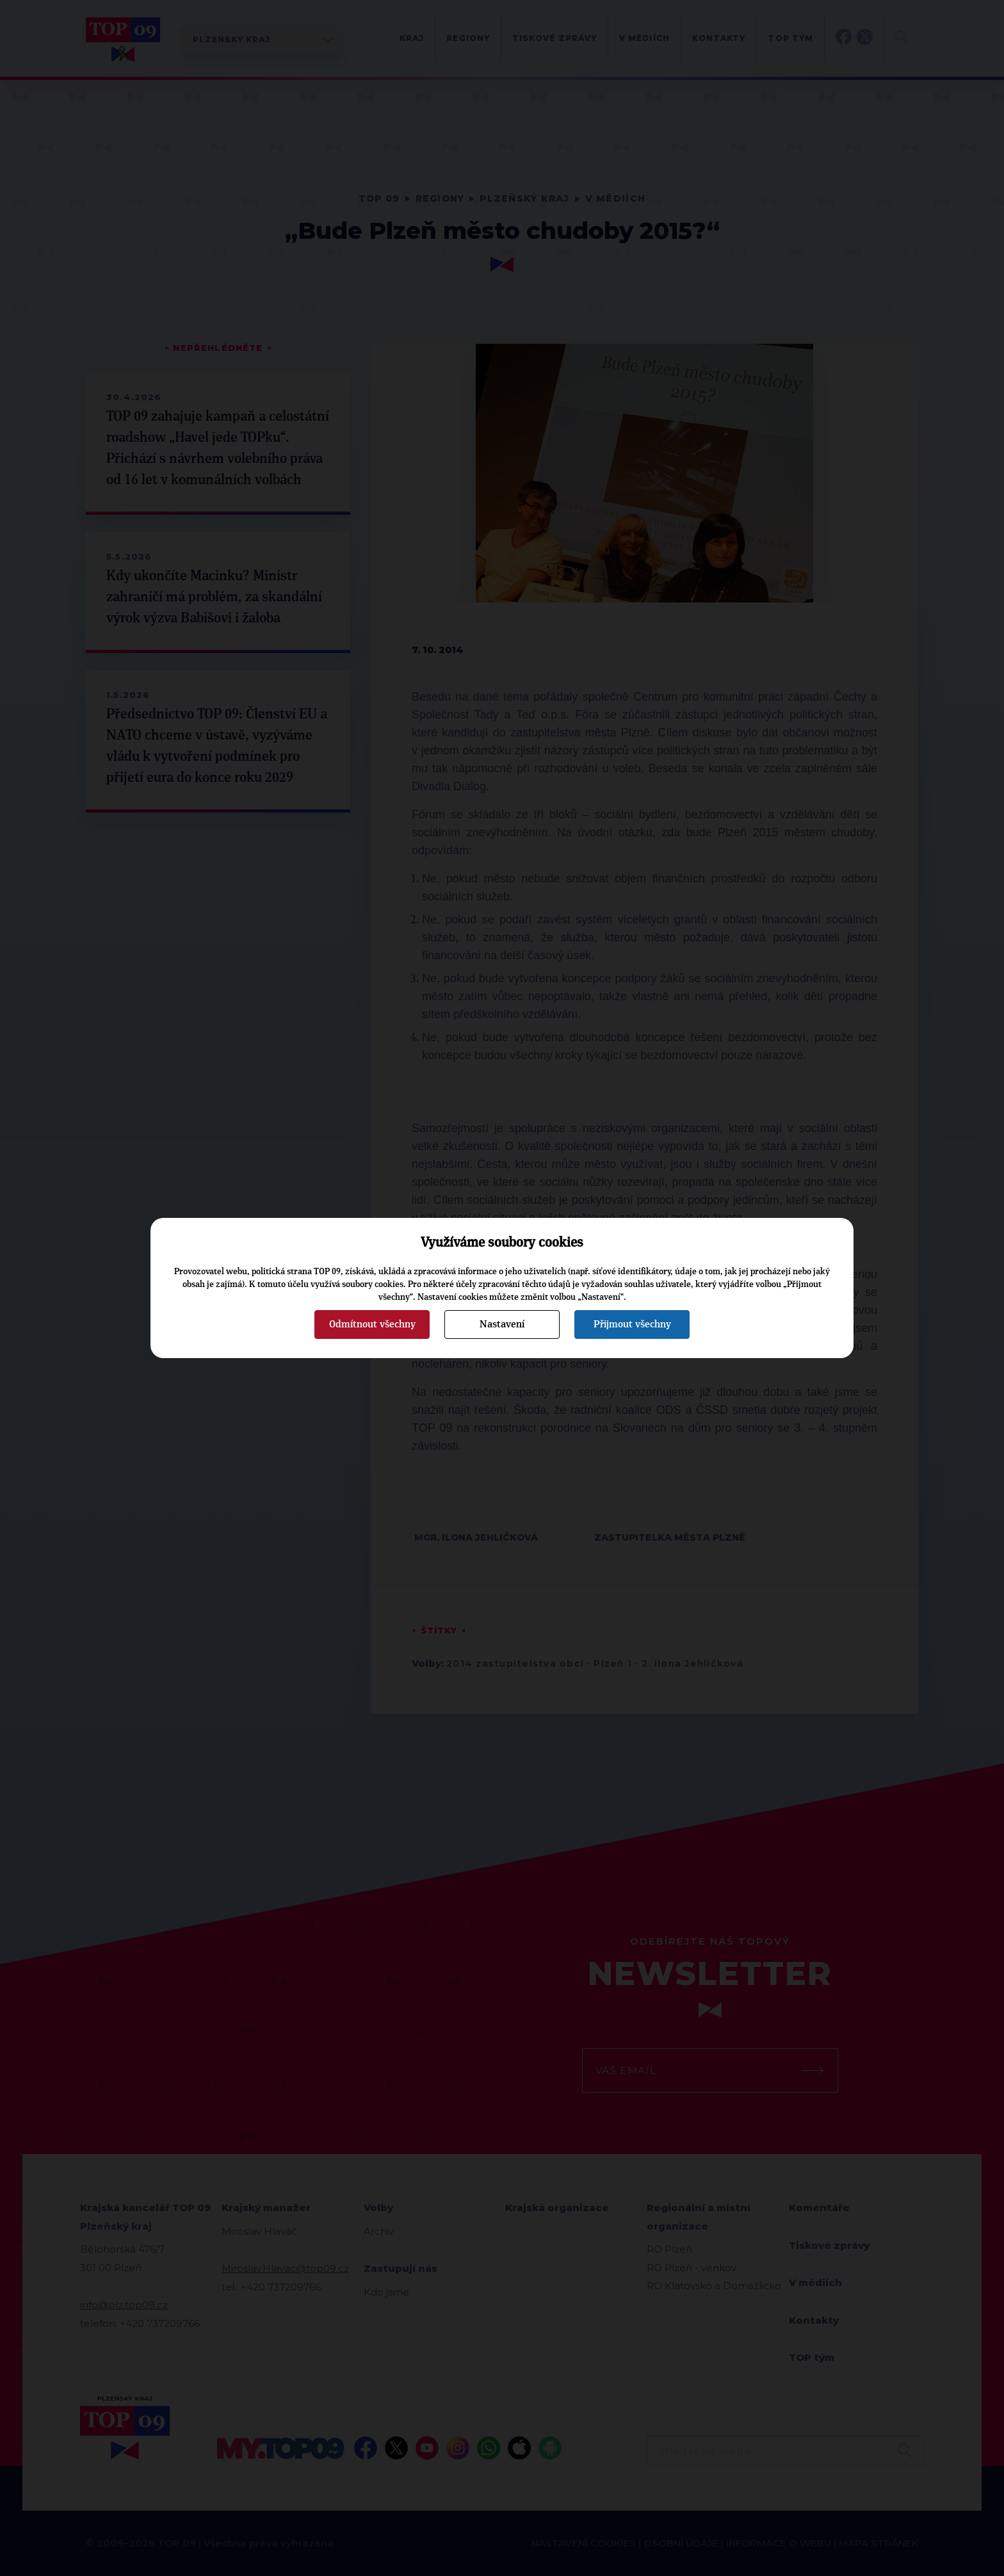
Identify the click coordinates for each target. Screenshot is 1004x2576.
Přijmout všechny (632, 1324)
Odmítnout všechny (372, 1324)
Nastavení (502, 1324)
